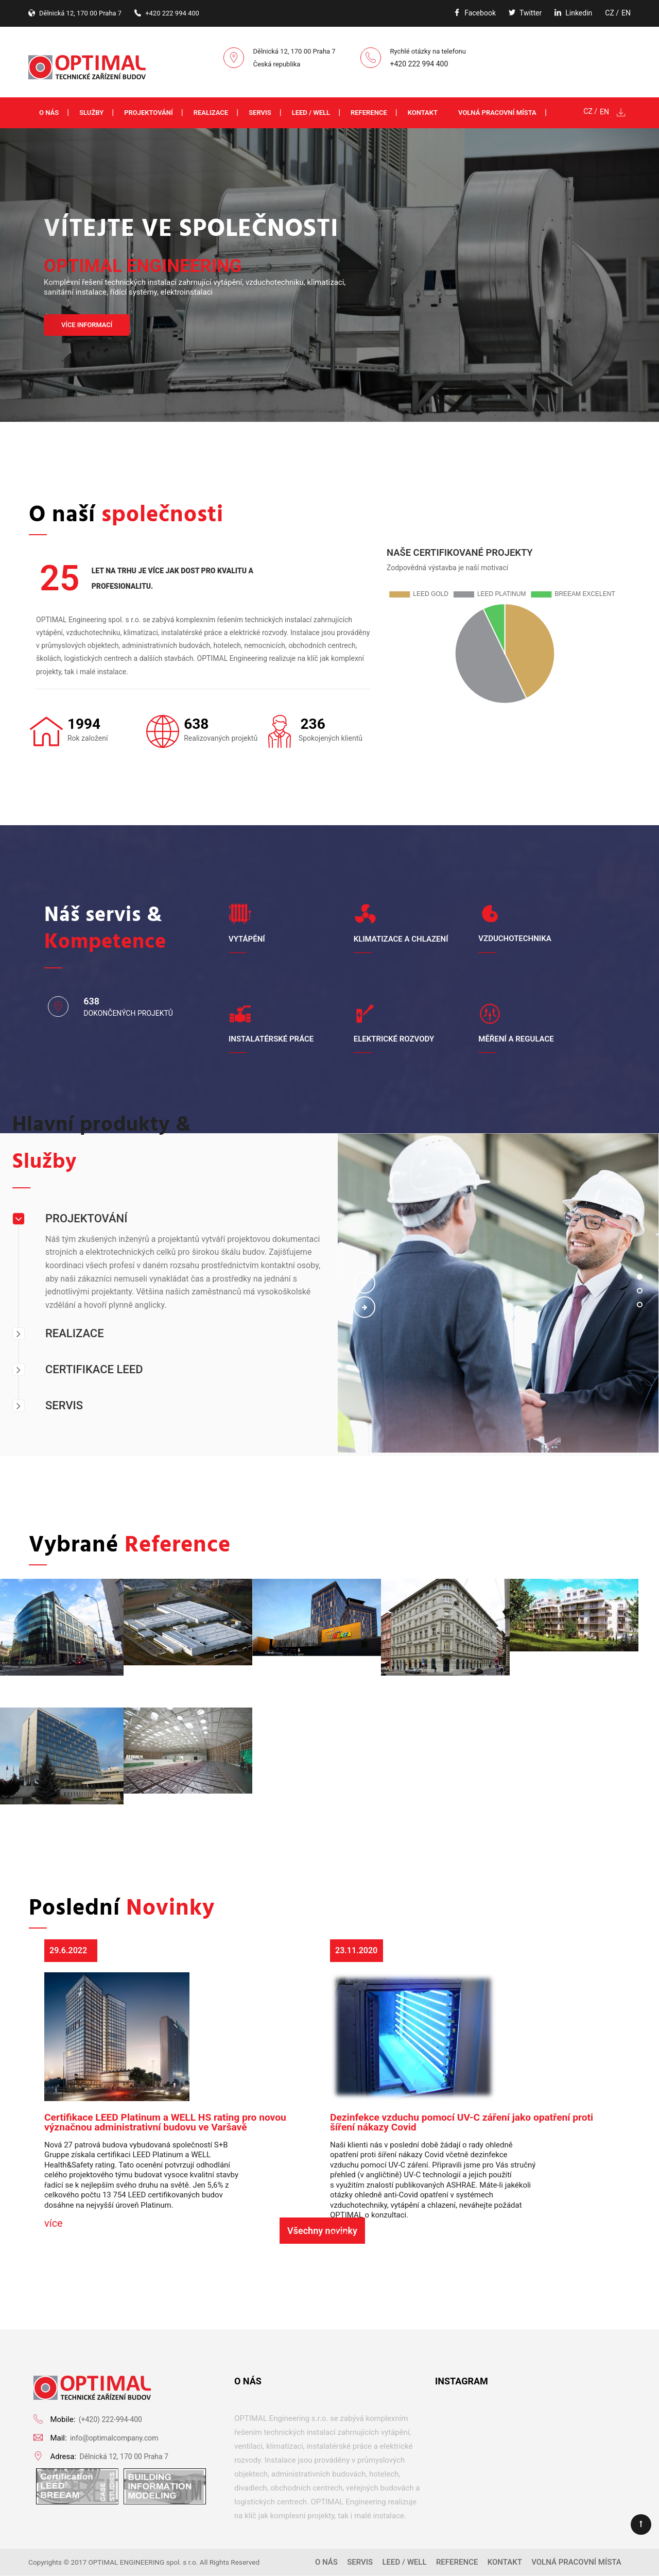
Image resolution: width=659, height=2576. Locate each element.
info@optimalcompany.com (114, 2438)
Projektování (148, 112)
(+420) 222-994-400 (110, 2419)
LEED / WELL (311, 112)
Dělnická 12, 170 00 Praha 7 (123, 2456)
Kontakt (423, 112)
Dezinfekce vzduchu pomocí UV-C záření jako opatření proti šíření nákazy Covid (461, 2122)
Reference (369, 112)
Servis (260, 112)
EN (626, 13)
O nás (49, 112)
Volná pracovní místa (497, 112)
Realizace (211, 112)
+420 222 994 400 (419, 64)
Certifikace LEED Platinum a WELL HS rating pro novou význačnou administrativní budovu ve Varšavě (165, 2122)
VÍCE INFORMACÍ (86, 325)
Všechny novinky (322, 2230)
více (53, 2223)
